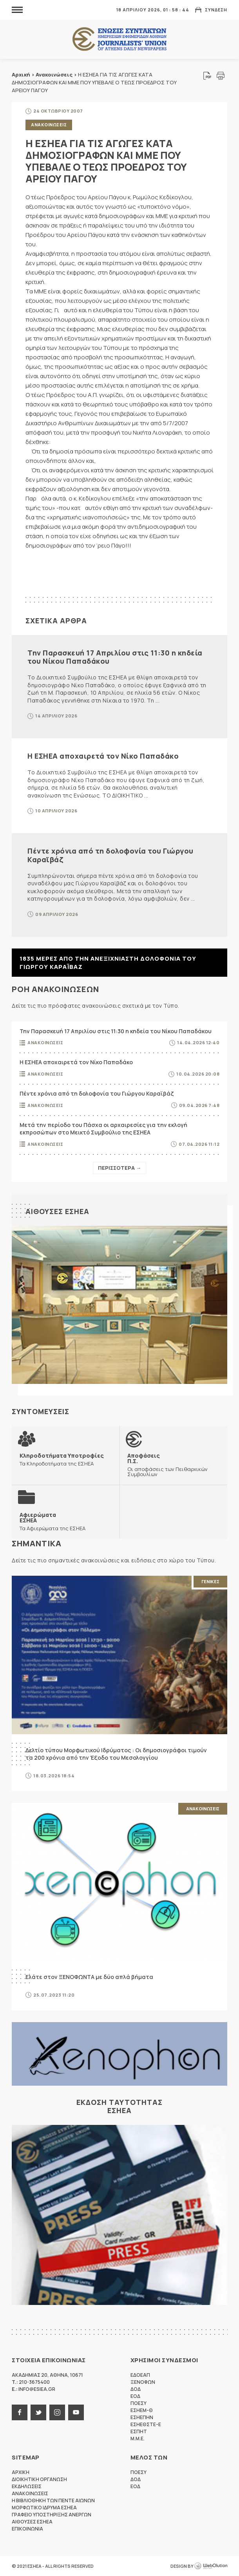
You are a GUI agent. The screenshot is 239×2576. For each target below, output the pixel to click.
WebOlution (210, 2566)
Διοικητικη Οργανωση (39, 2479)
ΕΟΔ (135, 2396)
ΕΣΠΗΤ (138, 2431)
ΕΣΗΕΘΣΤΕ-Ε (145, 2424)
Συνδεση (216, 10)
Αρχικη (20, 2472)
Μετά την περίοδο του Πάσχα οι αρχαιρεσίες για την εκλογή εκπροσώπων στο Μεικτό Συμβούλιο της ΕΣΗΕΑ (103, 1128)
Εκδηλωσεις (27, 2486)
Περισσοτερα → (119, 1167)
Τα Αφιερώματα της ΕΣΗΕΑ (52, 1521)
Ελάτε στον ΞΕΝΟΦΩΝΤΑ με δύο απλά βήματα (89, 1977)
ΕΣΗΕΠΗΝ (141, 2417)
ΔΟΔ (135, 2389)
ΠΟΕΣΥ (138, 2403)
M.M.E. (137, 2438)
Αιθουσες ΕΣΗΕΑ (57, 1211)
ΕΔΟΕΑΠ (140, 2375)
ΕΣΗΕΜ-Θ (141, 2410)
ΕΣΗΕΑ (119, 39)
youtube (76, 2412)
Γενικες (210, 1581)
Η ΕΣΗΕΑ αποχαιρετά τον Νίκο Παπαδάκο (103, 756)
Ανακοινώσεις (54, 74)
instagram (57, 2412)
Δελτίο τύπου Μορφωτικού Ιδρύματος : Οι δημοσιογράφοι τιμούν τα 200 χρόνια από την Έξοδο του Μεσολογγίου (116, 1754)
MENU (17, 9)
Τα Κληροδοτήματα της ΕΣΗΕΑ (62, 1459)
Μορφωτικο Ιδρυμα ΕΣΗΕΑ (44, 2507)
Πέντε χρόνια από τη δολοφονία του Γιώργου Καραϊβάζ (110, 855)
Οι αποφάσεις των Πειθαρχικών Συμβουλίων (173, 1465)
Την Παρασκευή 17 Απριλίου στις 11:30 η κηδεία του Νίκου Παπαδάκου (115, 657)
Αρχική (21, 74)
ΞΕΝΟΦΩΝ (142, 2382)
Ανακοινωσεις (49, 124)
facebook (19, 2412)
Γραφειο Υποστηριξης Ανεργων (51, 2514)
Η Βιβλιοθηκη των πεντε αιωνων (53, 2500)
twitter (38, 2412)
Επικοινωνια (27, 2528)
